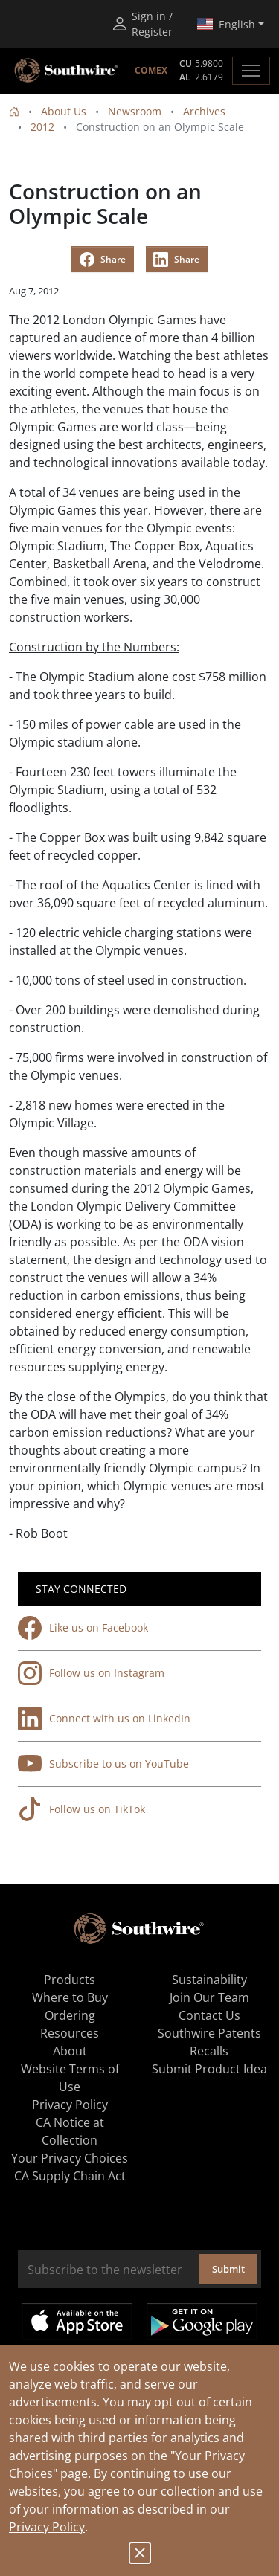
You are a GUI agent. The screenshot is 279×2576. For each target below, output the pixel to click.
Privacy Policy (47, 2527)
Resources (69, 2033)
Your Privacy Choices (69, 2158)
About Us (63, 111)
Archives (204, 111)
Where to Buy (70, 1997)
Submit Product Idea (209, 2069)
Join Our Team (209, 1997)
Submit (228, 2269)
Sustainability (209, 1979)
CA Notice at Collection (70, 2131)
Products (69, 1979)
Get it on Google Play (202, 2321)
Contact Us (209, 2015)
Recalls (209, 2051)
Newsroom (134, 111)
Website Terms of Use (70, 2078)
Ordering (70, 2015)
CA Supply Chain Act (70, 2176)
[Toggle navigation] (251, 71)
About (70, 2051)
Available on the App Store (77, 2321)
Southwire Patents (209, 2033)
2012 (42, 127)
